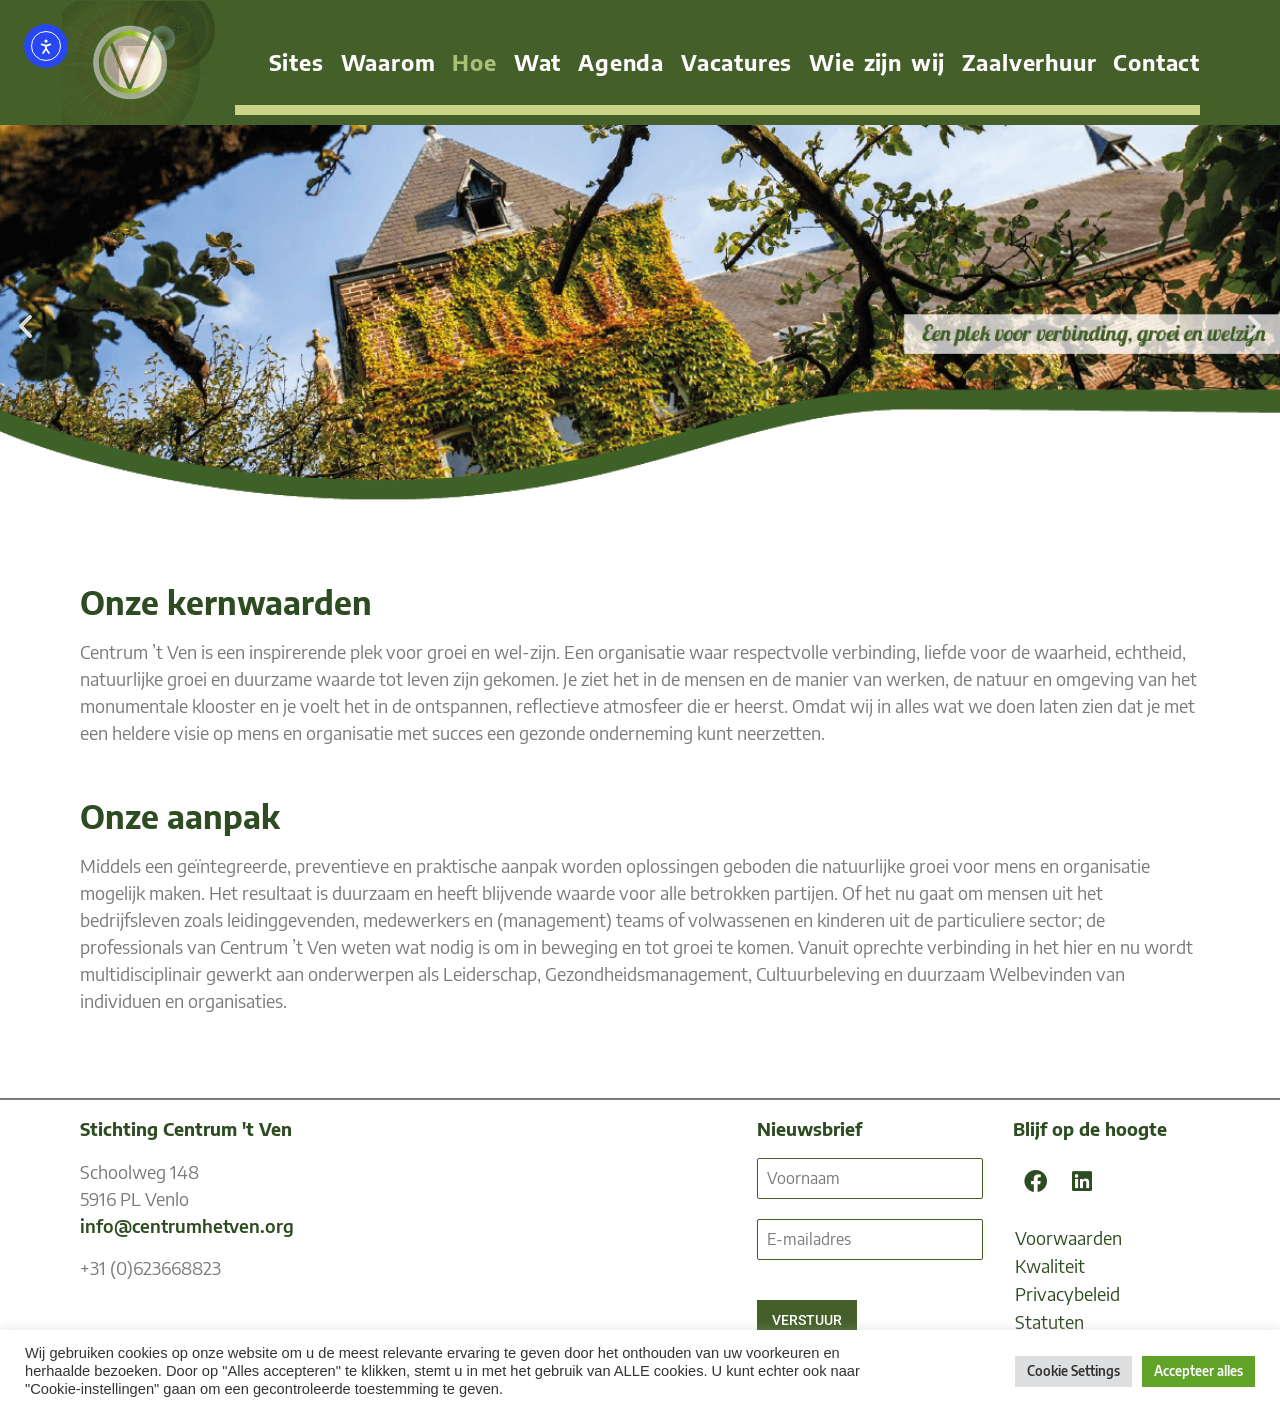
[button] (25, 325)
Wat (537, 62)
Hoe (474, 62)
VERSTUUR (807, 1320)
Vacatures (736, 62)
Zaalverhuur (1029, 62)
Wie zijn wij (876, 62)
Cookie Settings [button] (1073, 1371)
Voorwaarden (1068, 1237)
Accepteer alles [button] (1198, 1371)
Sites (296, 62)
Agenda (621, 62)
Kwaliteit (1050, 1265)
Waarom (388, 62)
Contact (1156, 62)
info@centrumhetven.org (187, 1225)
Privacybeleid (1067, 1293)
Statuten (1049, 1321)
